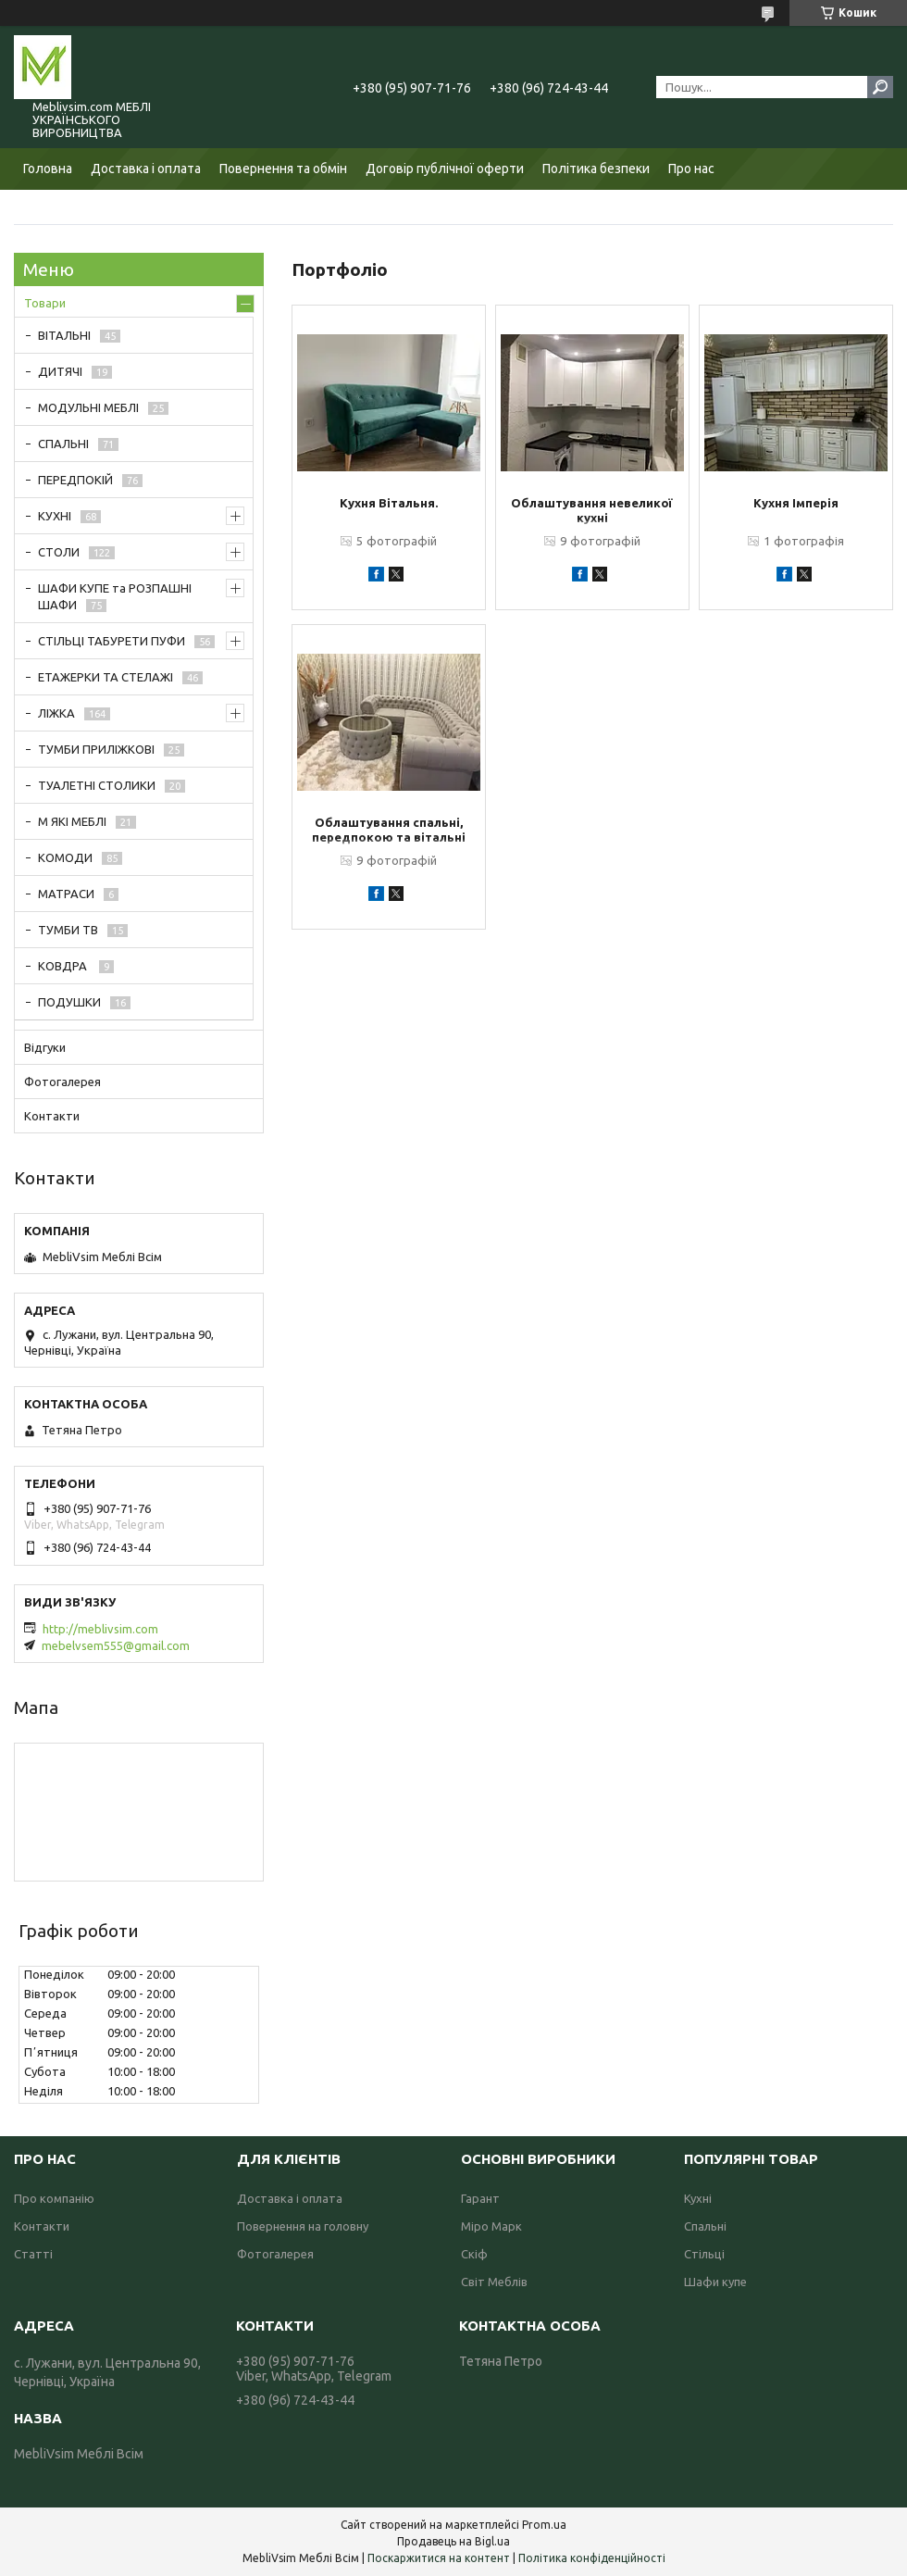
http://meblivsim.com (100, 1628)
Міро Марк (491, 2226)
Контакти (52, 1115)
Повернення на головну (302, 2226)
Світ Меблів (494, 2281)
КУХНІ (54, 515)
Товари (45, 302)
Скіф (474, 2253)
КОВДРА (64, 965)
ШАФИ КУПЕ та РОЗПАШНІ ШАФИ (115, 596)
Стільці (704, 2253)
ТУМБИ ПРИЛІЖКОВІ (96, 749)
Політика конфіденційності (591, 2558)
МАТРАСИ (66, 893)
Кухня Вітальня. (389, 502)
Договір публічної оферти (445, 168)
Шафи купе (715, 2281)
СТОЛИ (59, 551)
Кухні (698, 2198)
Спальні (705, 2226)
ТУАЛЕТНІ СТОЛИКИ (96, 785)
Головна (47, 168)
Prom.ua (544, 2525)
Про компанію (54, 2198)
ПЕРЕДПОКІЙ (75, 479)
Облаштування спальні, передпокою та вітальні (389, 830)
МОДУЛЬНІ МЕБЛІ (88, 407)
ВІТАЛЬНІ (64, 335)
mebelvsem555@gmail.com (116, 1645)
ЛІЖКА (56, 713)
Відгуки (45, 1047)
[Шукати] (880, 87)
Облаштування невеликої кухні (592, 510)
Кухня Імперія (796, 502)
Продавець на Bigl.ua (453, 2541)
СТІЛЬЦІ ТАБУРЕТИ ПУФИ (111, 640)
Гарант (480, 2198)
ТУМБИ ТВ (68, 929)
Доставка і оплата (146, 168)
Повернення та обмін (283, 168)
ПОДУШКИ (69, 1001)
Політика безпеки (596, 168)
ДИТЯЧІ (60, 371)
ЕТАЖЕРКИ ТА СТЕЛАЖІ (105, 676)
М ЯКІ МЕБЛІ (72, 821)
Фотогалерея (62, 1081)
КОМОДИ (65, 857)
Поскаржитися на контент (438, 2558)
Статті (33, 2253)
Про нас (691, 168)
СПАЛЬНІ (63, 443)
